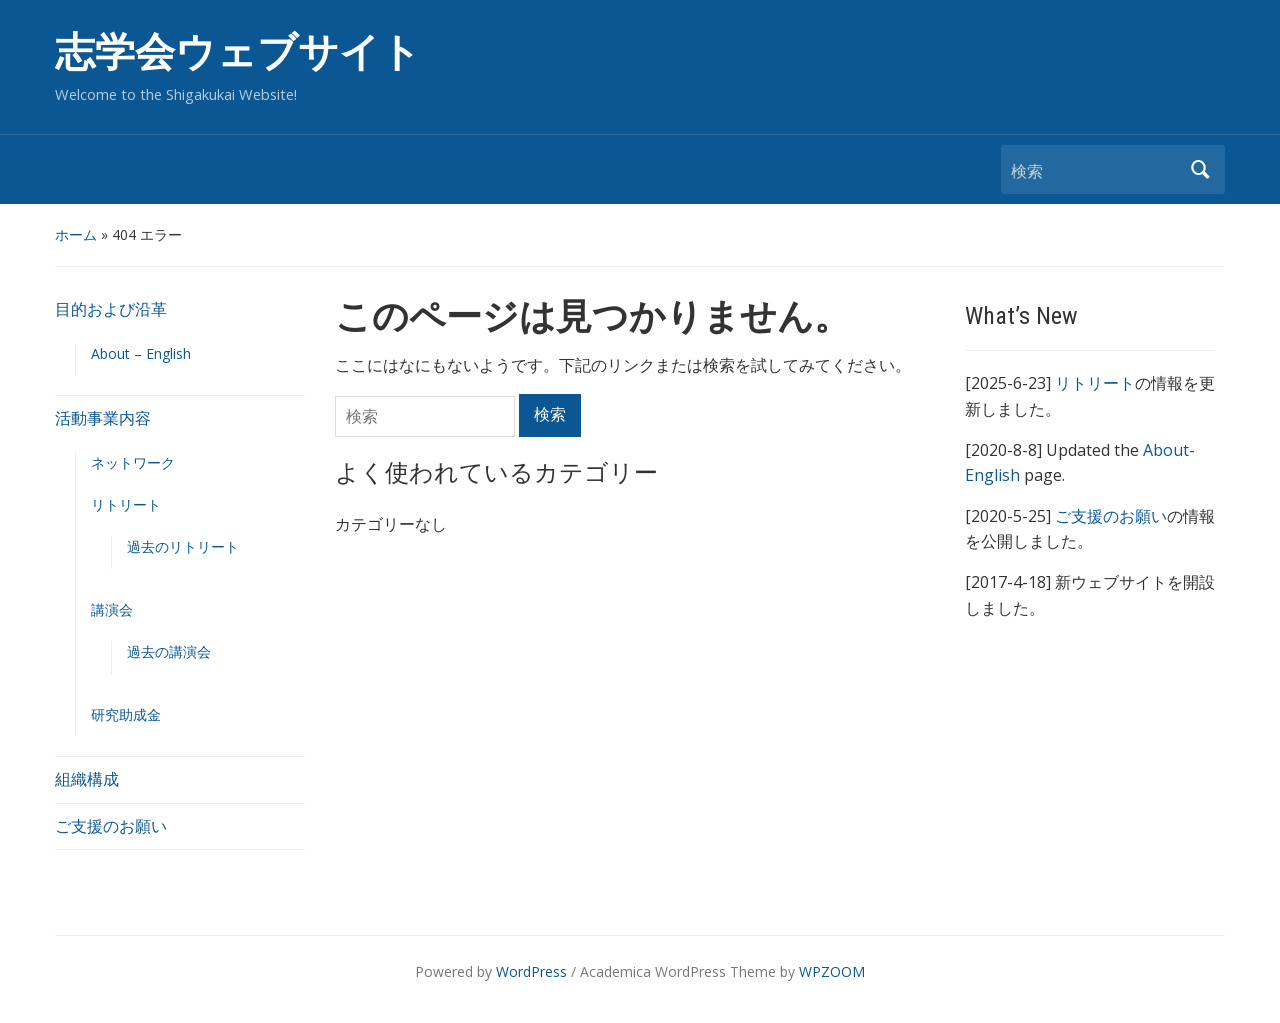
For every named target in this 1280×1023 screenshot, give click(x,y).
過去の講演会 (169, 651)
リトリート (126, 504)
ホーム (76, 234)
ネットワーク (133, 462)
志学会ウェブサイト (238, 52)
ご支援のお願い (111, 826)
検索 (1200, 169)
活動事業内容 (103, 418)
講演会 (112, 609)
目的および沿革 (111, 309)
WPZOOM (832, 971)
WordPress (531, 971)
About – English (141, 353)
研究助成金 (126, 714)
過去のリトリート (183, 546)
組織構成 (87, 779)
